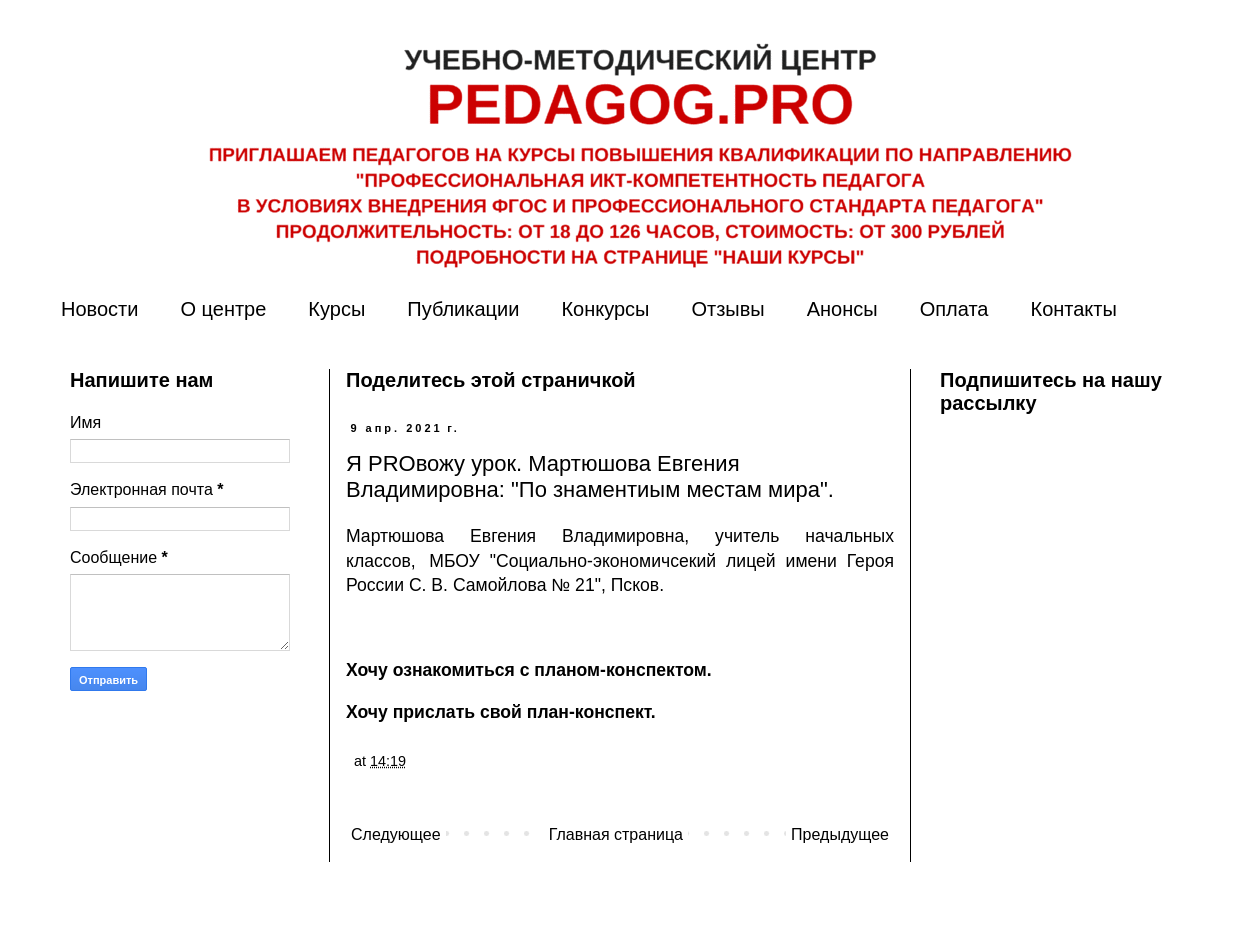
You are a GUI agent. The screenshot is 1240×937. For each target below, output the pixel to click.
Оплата (954, 309)
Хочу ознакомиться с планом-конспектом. (529, 670)
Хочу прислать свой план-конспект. (501, 712)
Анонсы (842, 309)
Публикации (463, 309)
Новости (99, 309)
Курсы (336, 309)
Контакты (1073, 309)
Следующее (396, 834)
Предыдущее (840, 834)
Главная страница (616, 834)
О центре (223, 309)
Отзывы (727, 309)
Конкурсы (605, 309)
